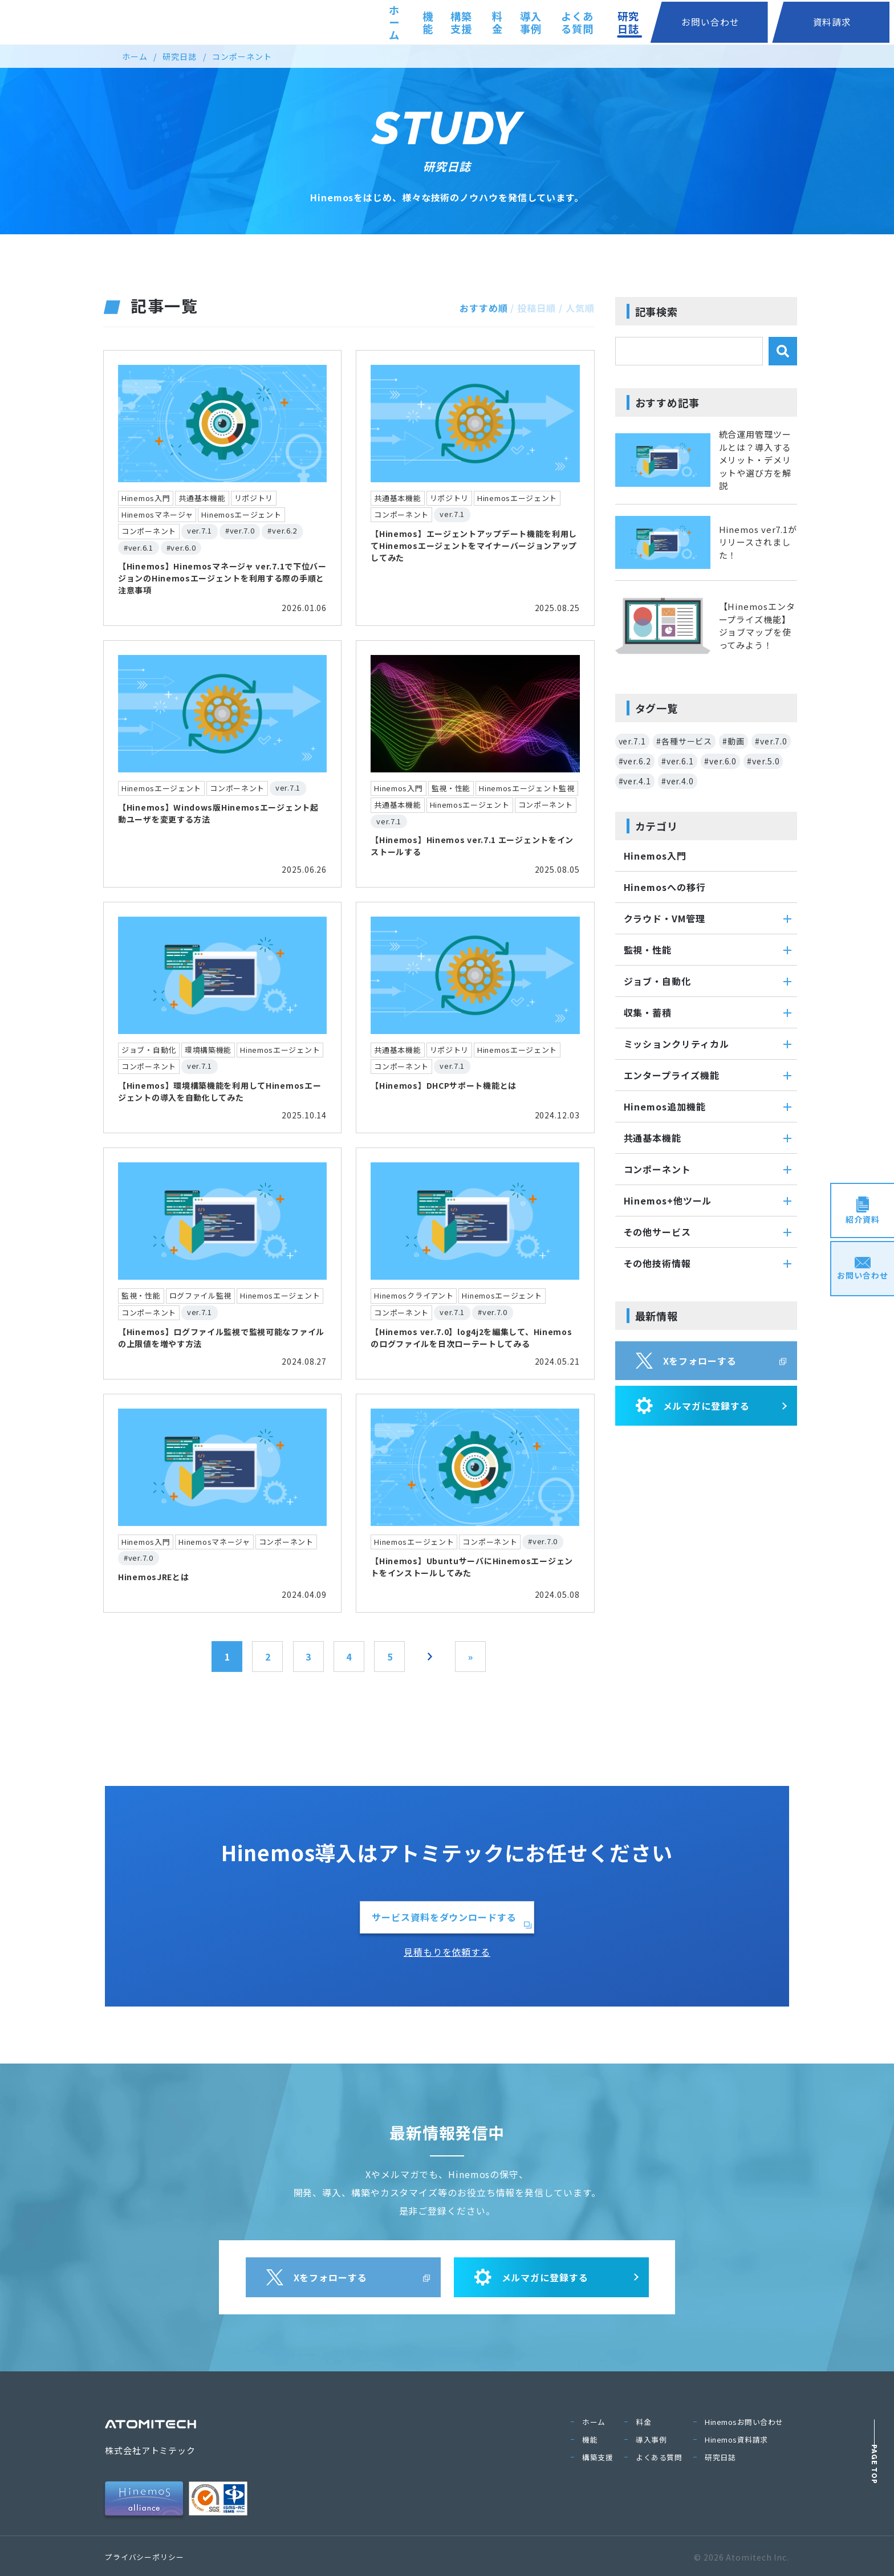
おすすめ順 (484, 308)
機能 (416, 22)
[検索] (783, 351)
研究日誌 (706, 22)
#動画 (733, 741)
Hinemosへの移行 (665, 887)
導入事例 (564, 22)
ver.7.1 (632, 741)
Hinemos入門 (655, 855)
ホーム (372, 22)
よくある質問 (635, 22)
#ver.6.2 (635, 761)
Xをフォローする (686, 1361)
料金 (515, 22)
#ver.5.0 (763, 761)
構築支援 (465, 22)
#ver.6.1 (677, 761)
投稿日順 (536, 308)
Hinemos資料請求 (736, 2438)
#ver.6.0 (720, 761)
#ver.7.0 (771, 741)
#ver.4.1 (635, 781)
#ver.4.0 (677, 781)
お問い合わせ (774, 22)
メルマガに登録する (693, 1405)
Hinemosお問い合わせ (744, 2421)
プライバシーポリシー (144, 2556)
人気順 (580, 308)
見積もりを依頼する (447, 1952)
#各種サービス (684, 741)
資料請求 (853, 22)
